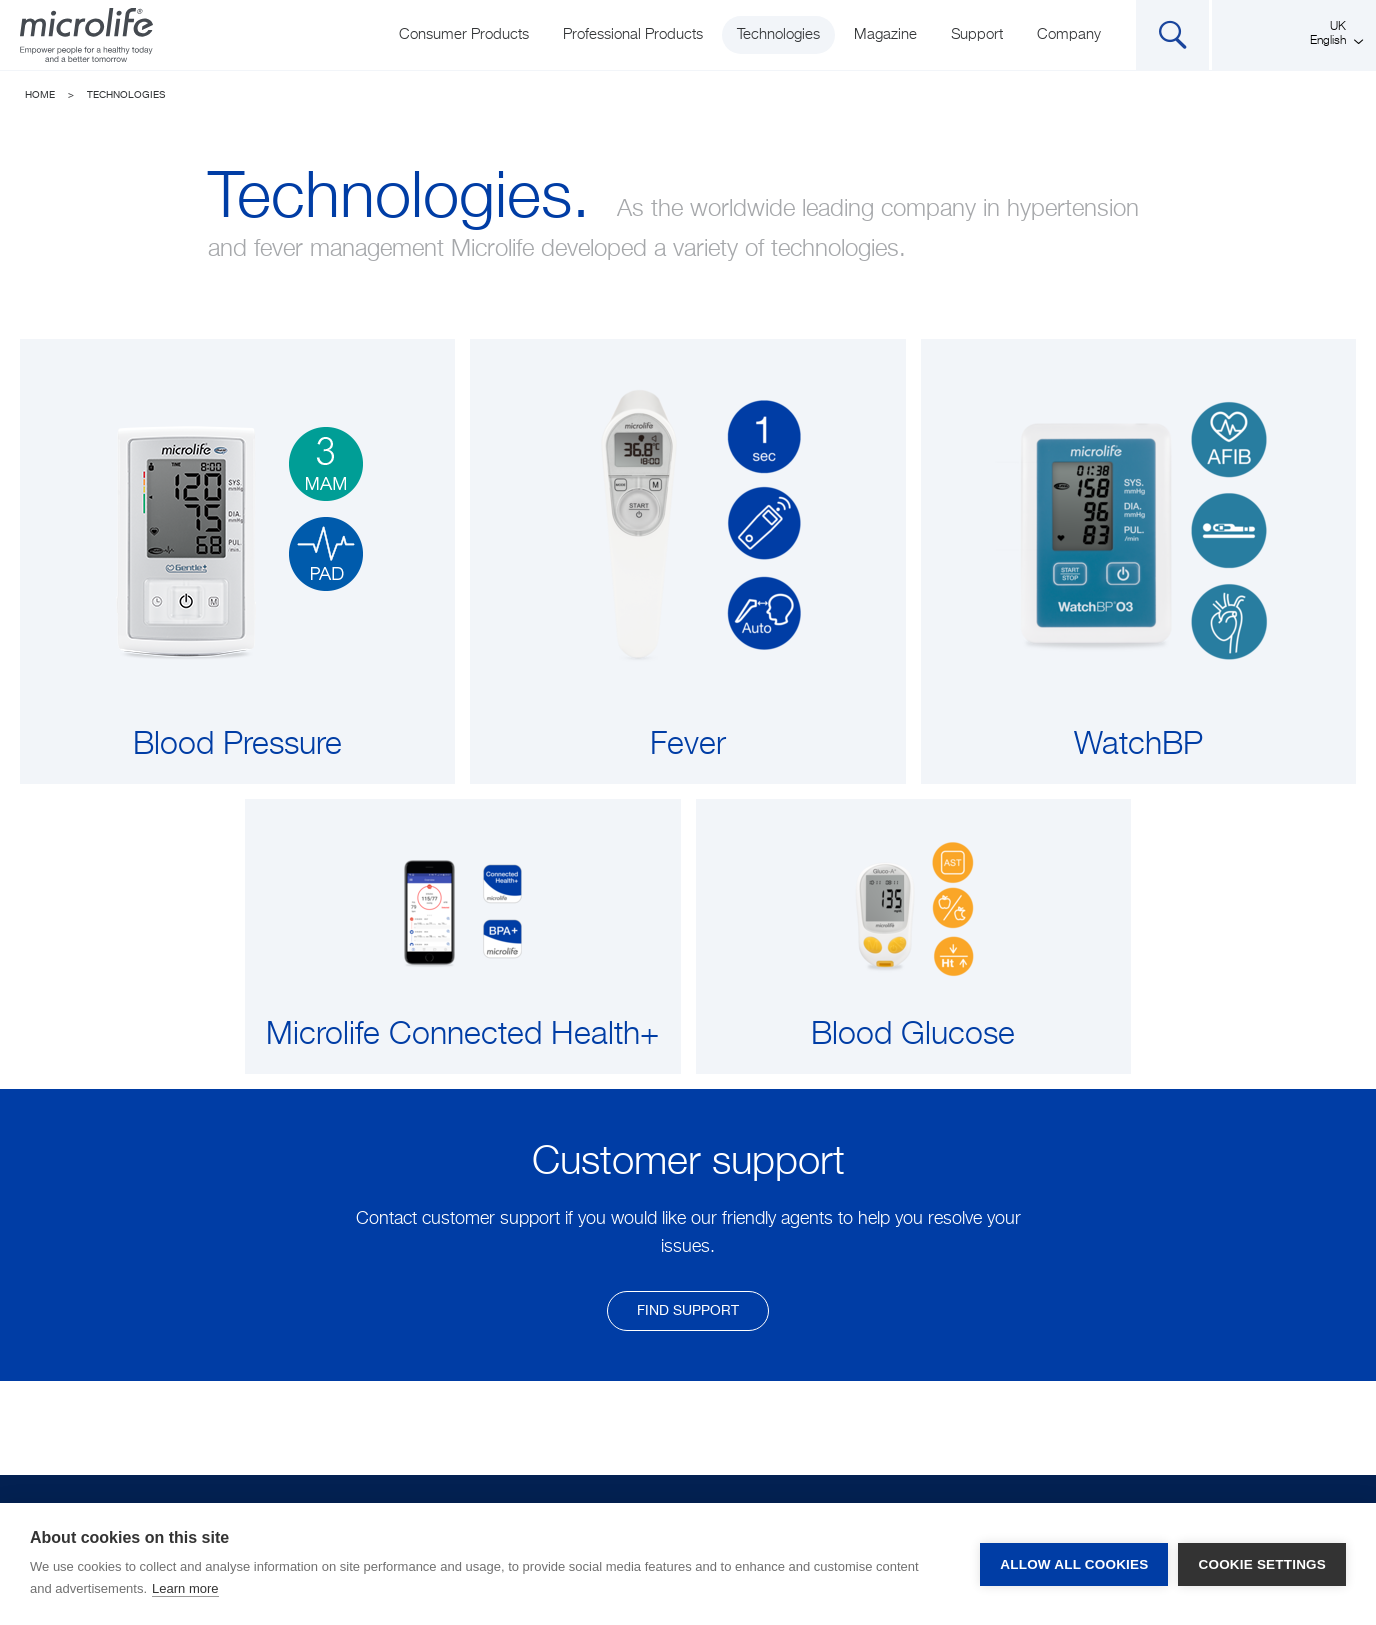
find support (688, 1311)
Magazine (885, 34)
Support (977, 34)
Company (1069, 34)
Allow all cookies (1074, 1564)
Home (40, 95)
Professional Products (633, 34)
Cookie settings (1262, 1564)
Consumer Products (464, 34)
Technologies (778, 34)
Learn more (185, 1588)
